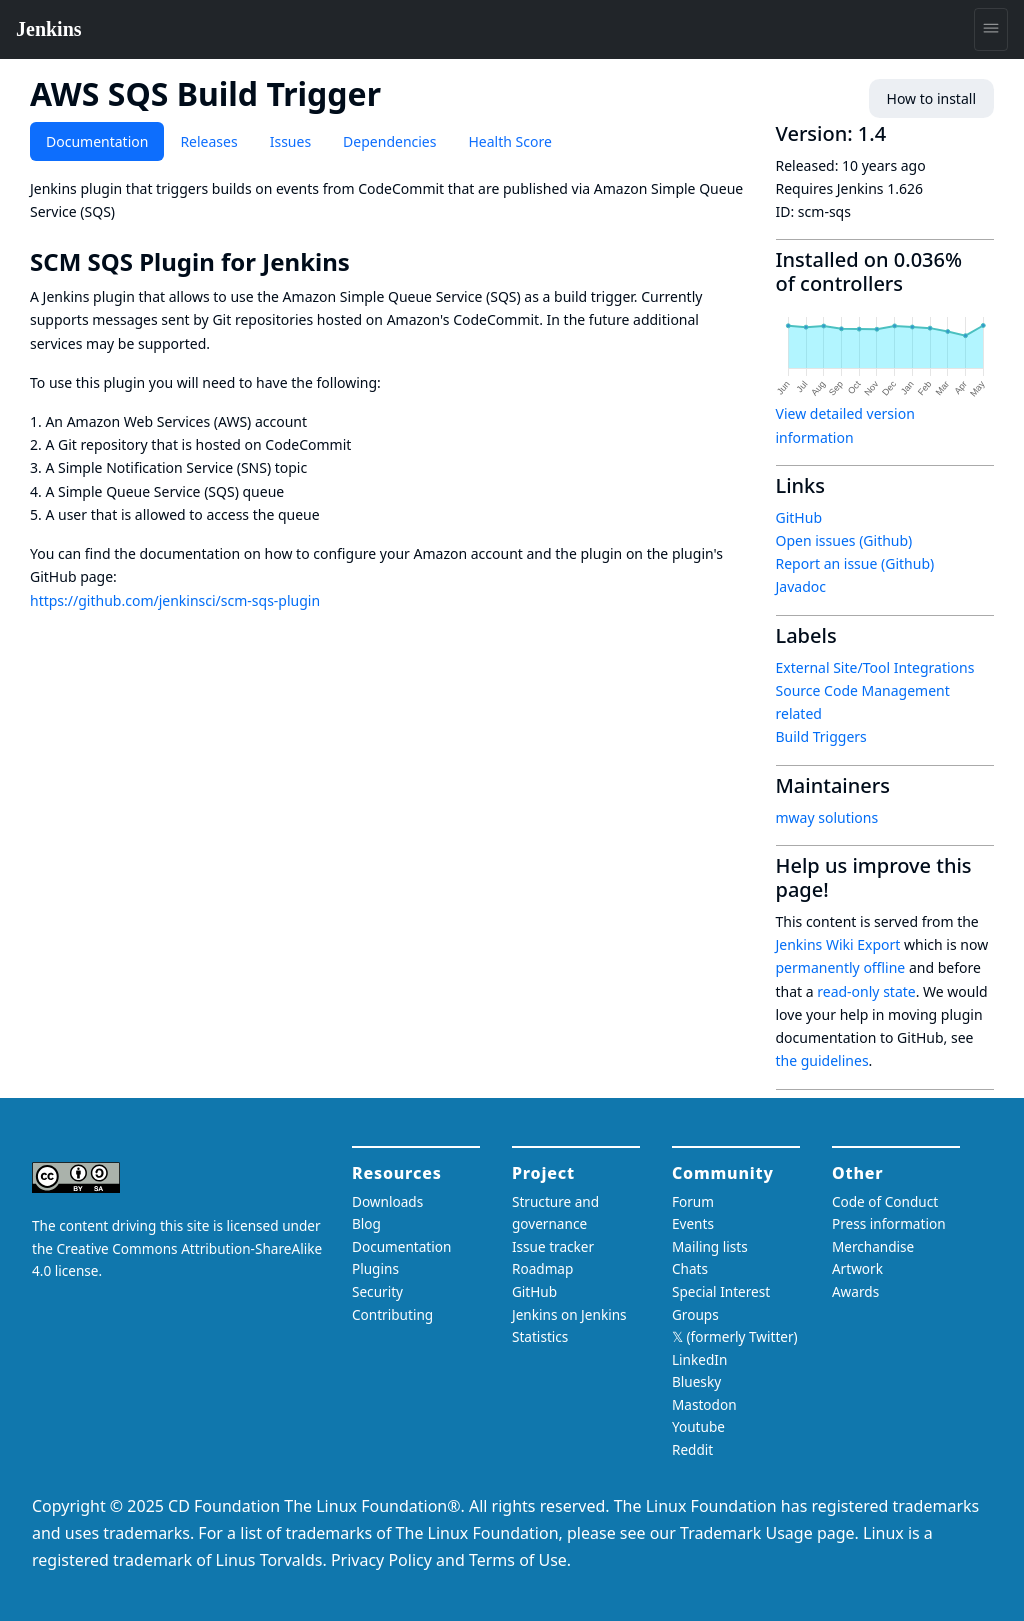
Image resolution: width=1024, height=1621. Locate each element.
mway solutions (827, 817)
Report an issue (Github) (855, 563)
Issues (290, 141)
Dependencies (389, 141)
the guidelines (822, 1060)
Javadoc (801, 586)
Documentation (97, 141)
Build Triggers (821, 736)
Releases (208, 141)
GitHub (799, 517)
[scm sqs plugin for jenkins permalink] (364, 262)
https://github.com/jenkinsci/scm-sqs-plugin (175, 600)
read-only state (866, 991)
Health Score (509, 141)
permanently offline (841, 967)
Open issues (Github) (844, 540)
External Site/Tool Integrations (875, 667)
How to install (931, 98)
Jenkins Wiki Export (838, 944)
